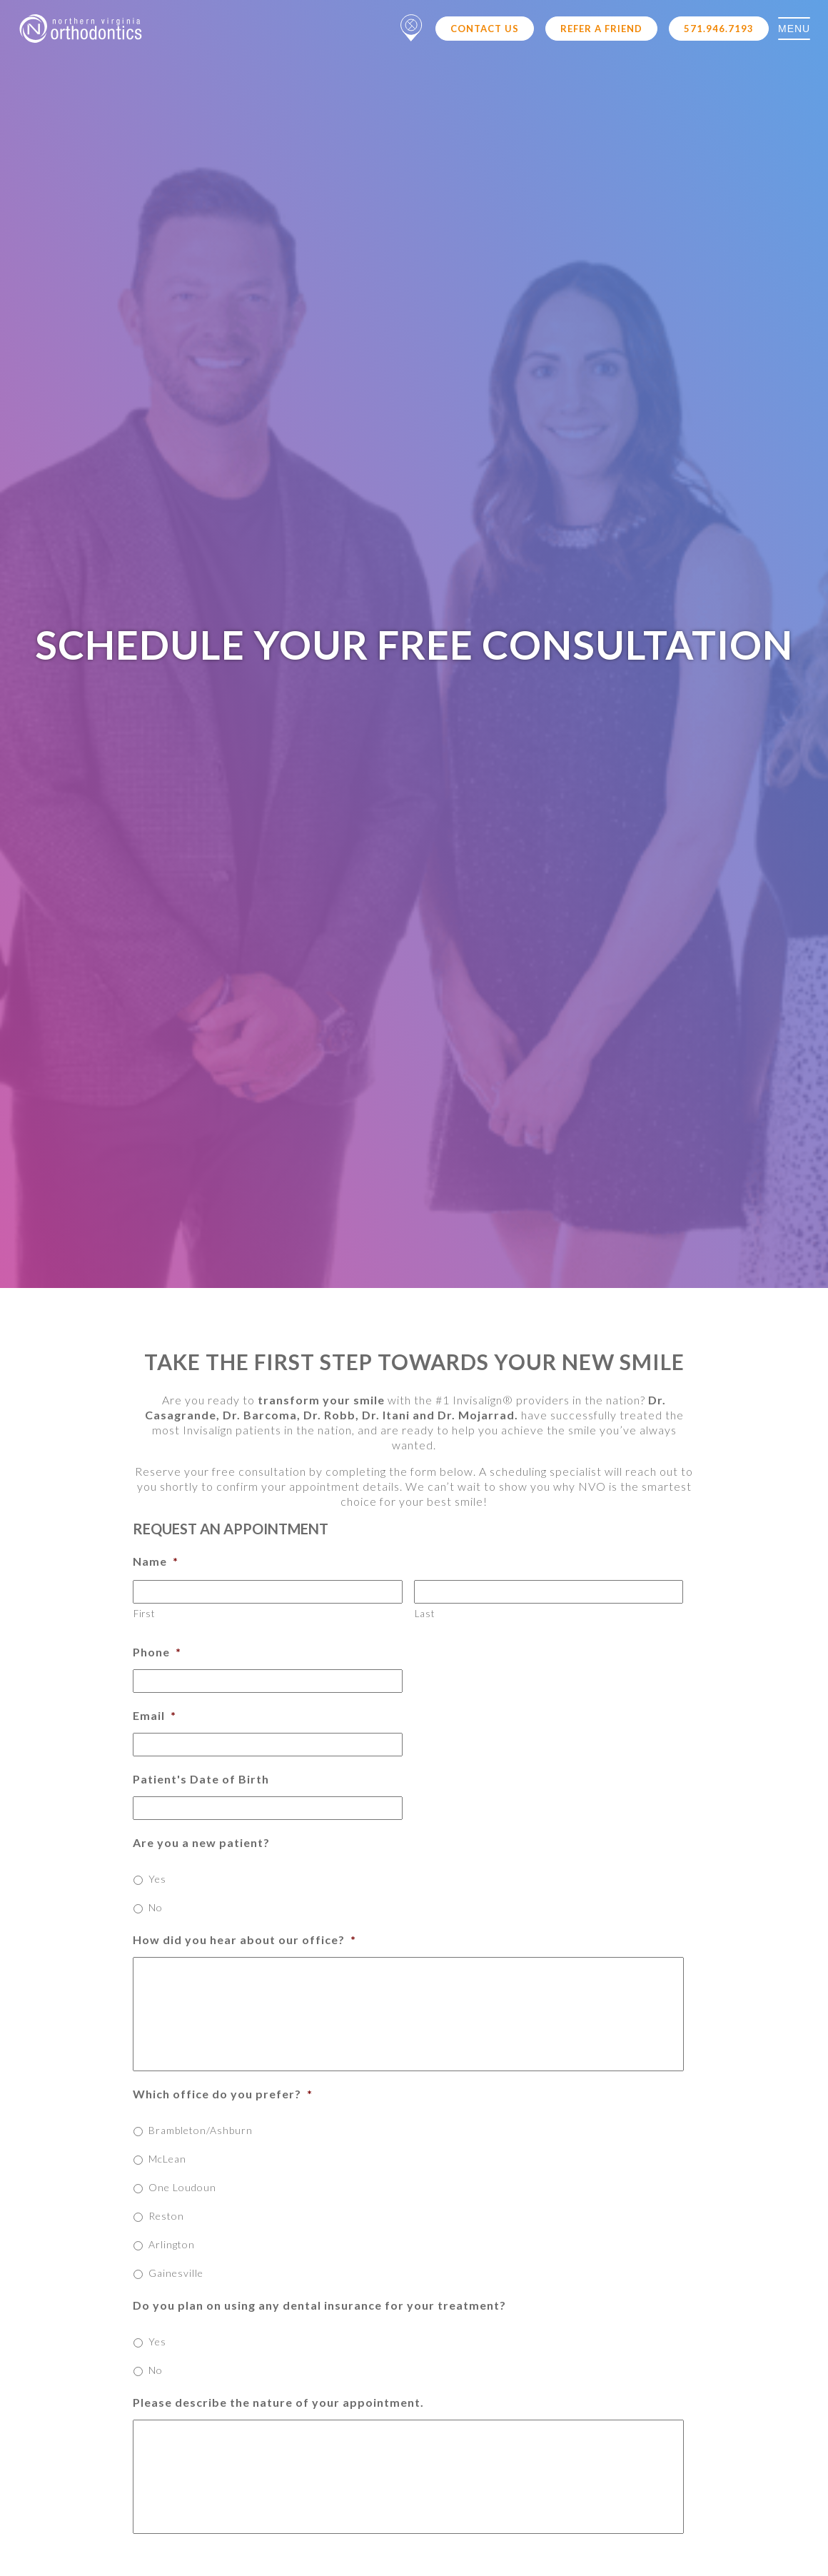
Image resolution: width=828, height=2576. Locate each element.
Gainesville (175, 2273)
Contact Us (484, 28)
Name (155, 1561)
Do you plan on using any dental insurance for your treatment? (319, 2305)
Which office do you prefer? (223, 2093)
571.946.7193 (719, 28)
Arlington (171, 2244)
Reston (166, 2216)
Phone (157, 1652)
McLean (167, 2159)
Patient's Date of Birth (201, 1779)
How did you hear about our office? (244, 1939)
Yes (157, 1879)
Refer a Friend (601, 28)
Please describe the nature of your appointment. (278, 2402)
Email (154, 1715)
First (143, 1613)
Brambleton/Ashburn (200, 2130)
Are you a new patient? (201, 1842)
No (155, 1907)
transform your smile (321, 1400)
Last (425, 1613)
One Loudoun (182, 2187)
